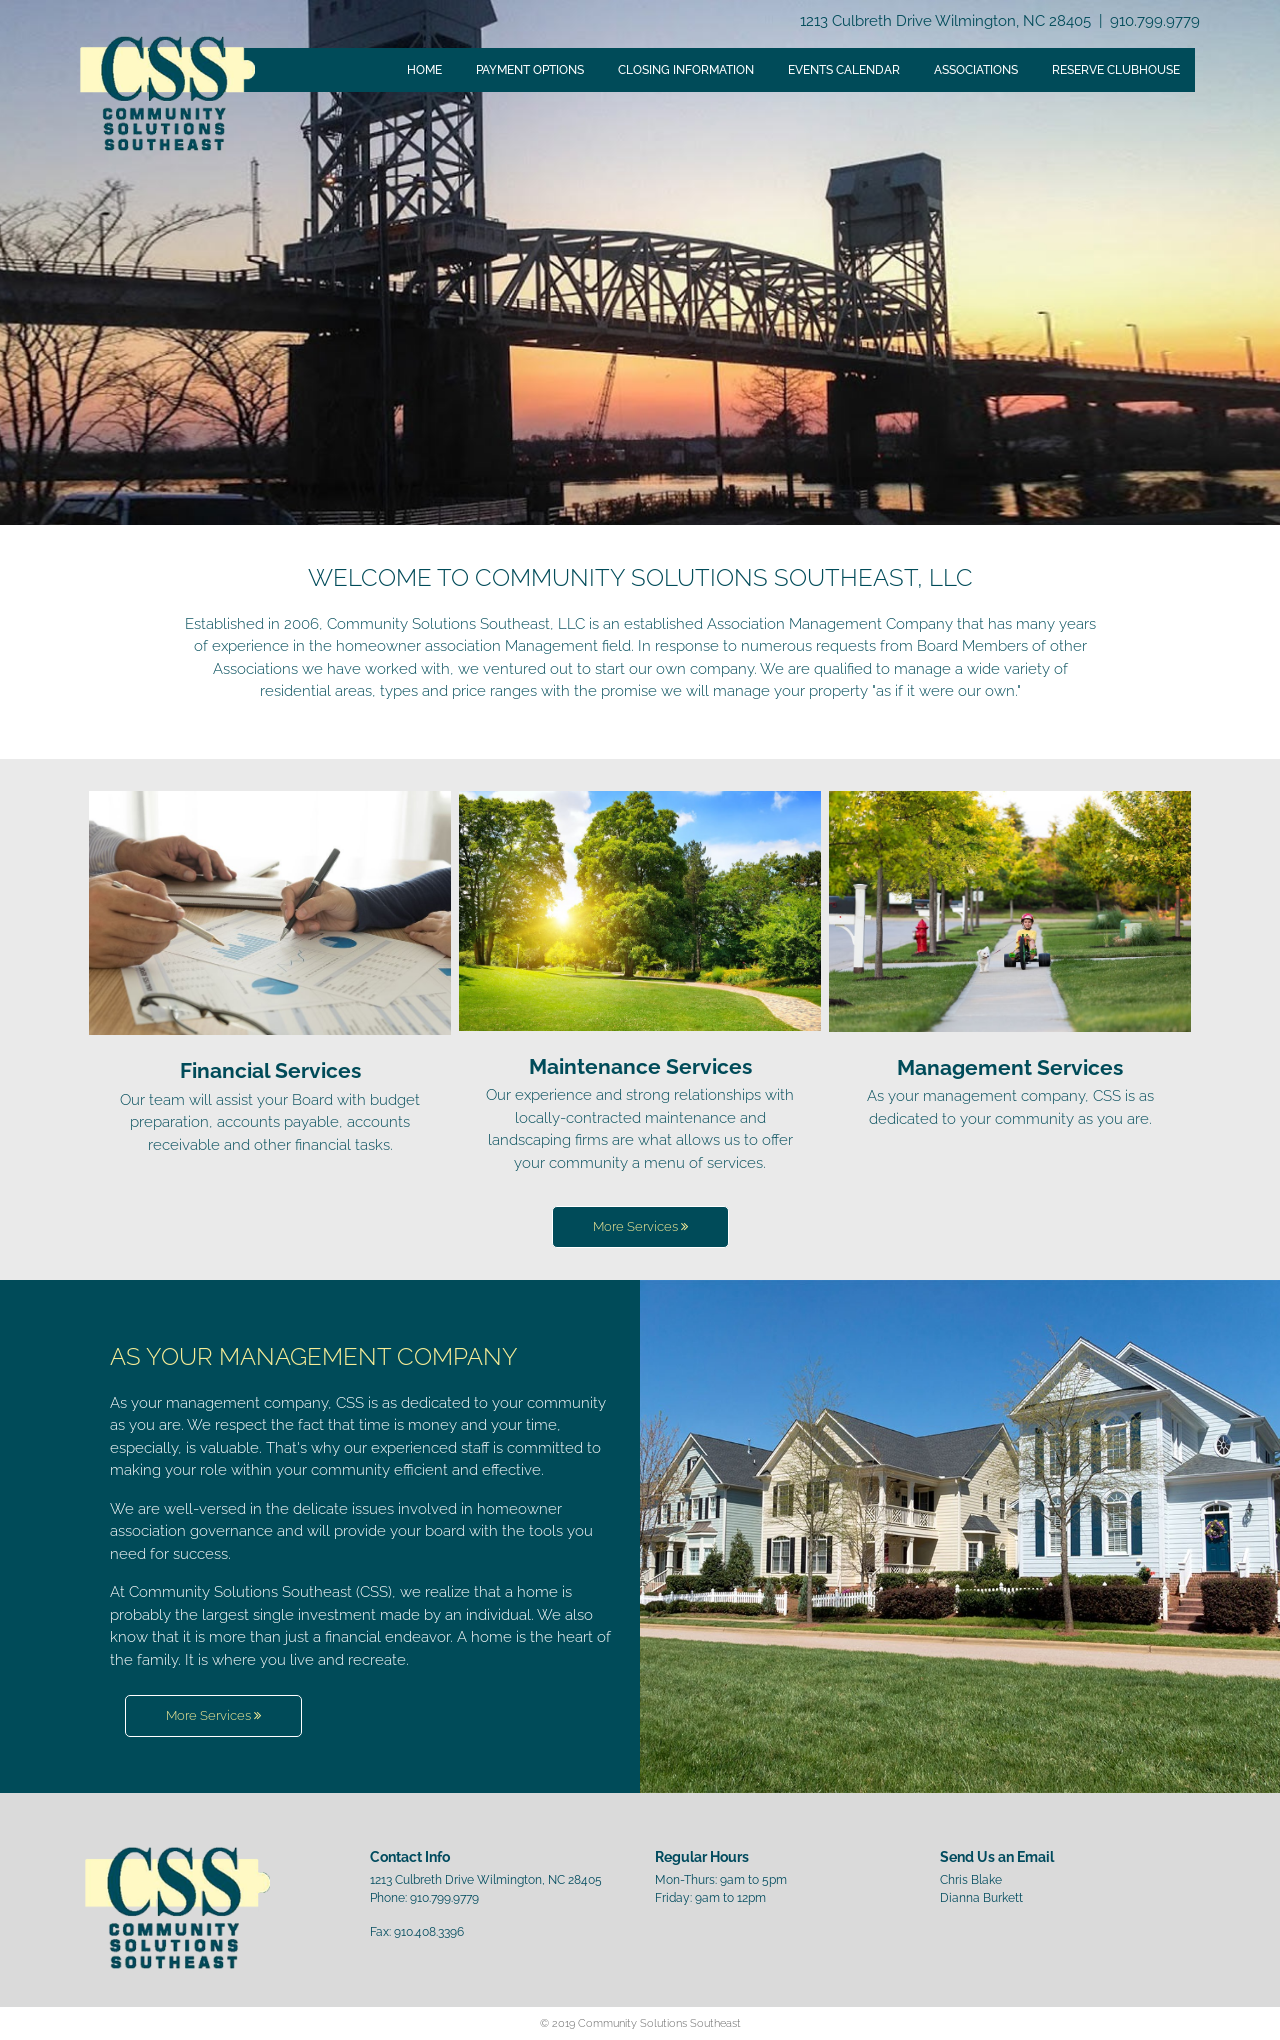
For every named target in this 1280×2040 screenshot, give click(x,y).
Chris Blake (971, 1880)
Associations (976, 70)
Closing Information (686, 70)
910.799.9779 (1155, 21)
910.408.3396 (429, 1932)
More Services (640, 1226)
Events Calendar (844, 70)
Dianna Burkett (981, 1898)
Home (424, 70)
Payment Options (530, 70)
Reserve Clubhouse (1116, 70)
